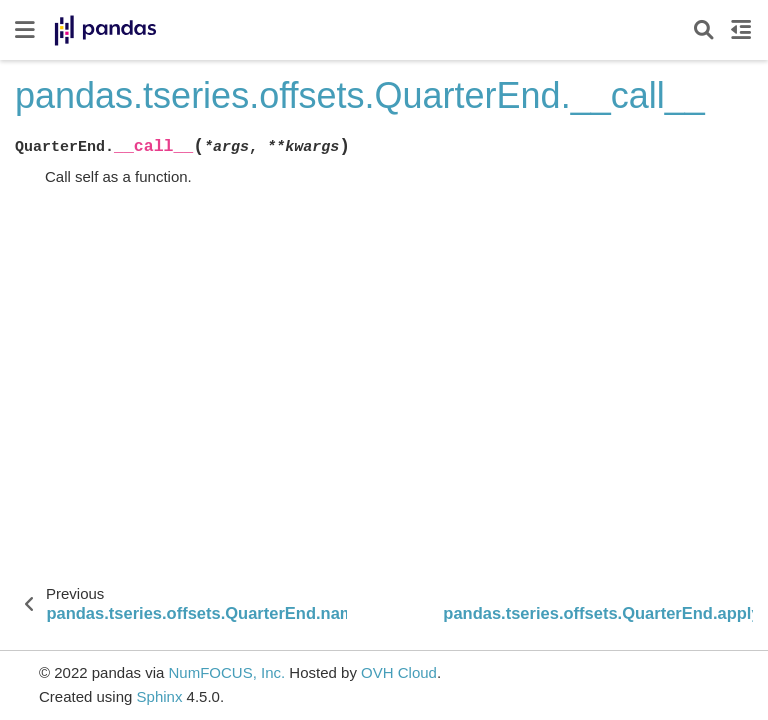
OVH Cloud (399, 672)
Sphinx (160, 696)
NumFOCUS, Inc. (226, 672)
